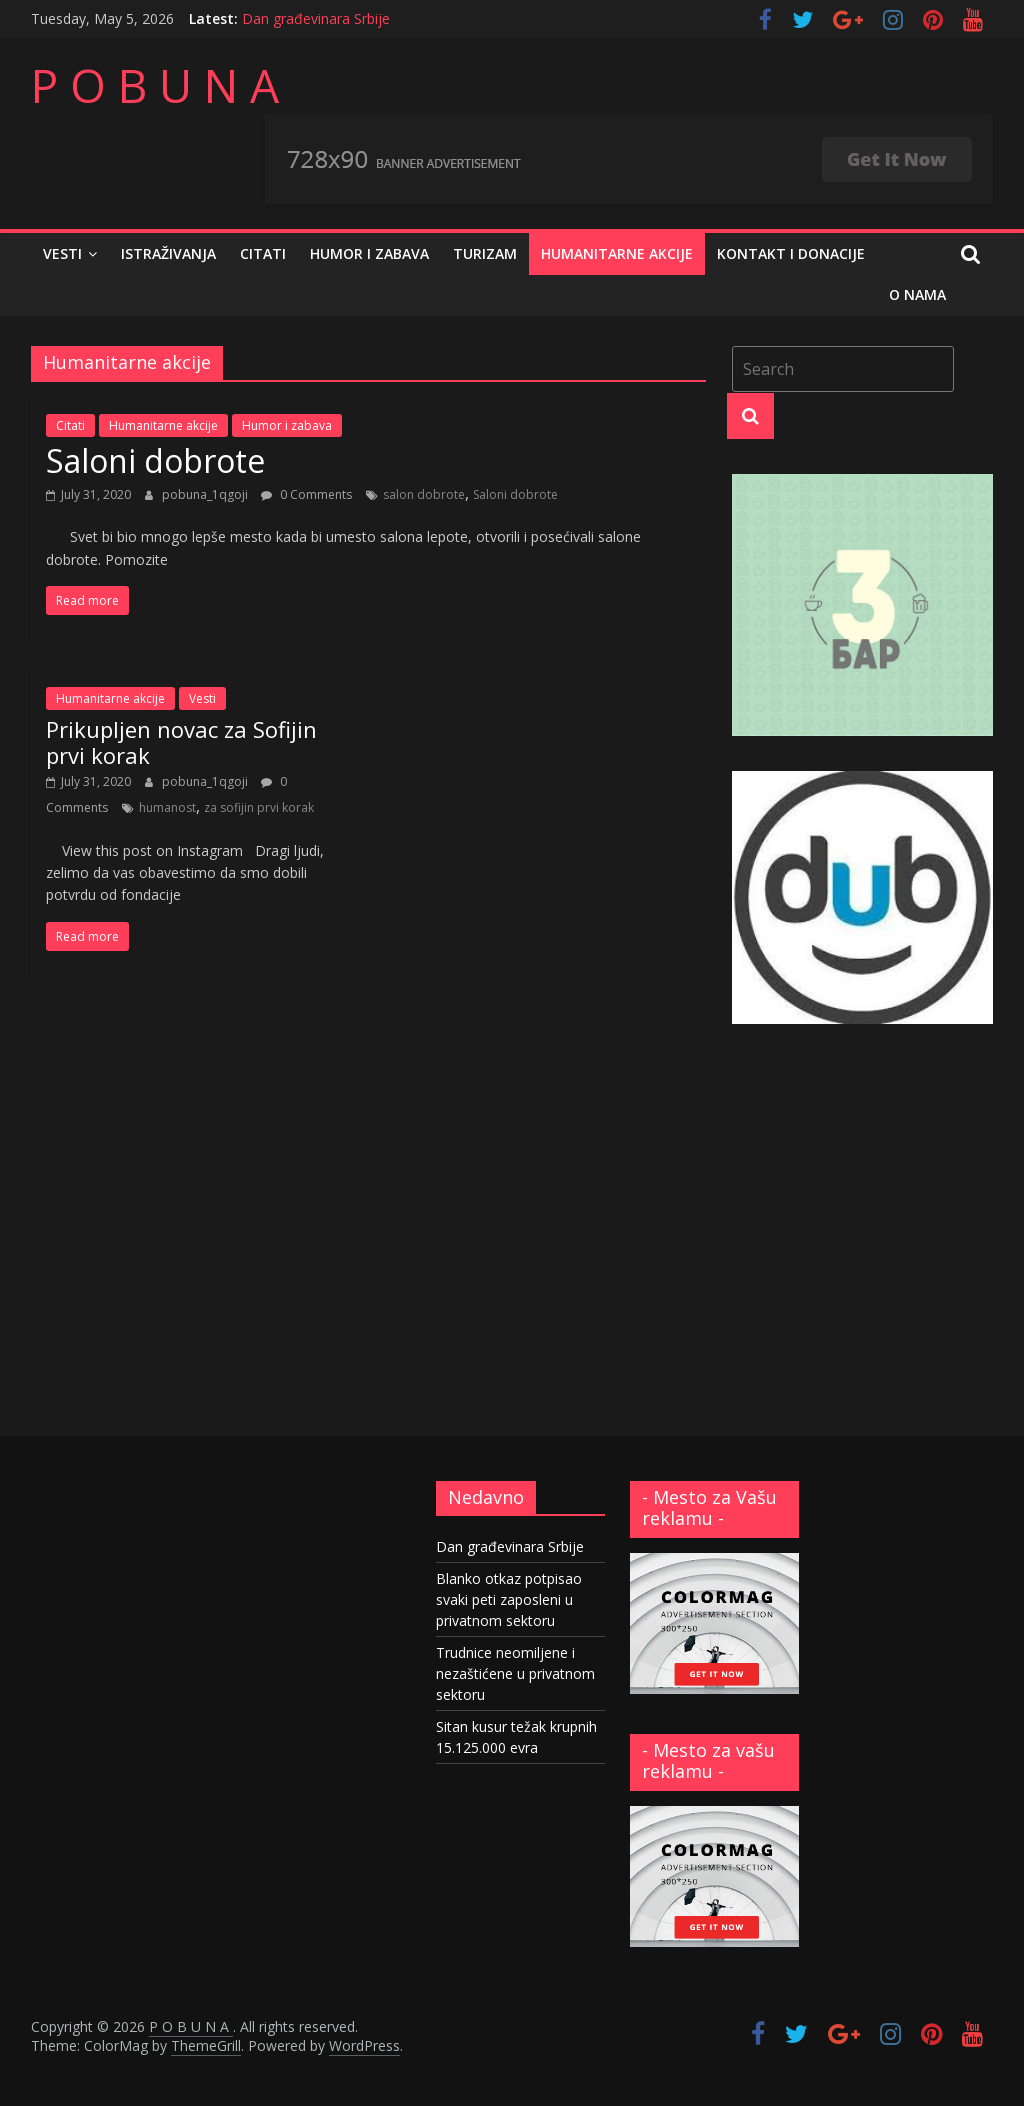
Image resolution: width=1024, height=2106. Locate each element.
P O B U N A (155, 85)
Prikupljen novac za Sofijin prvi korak (181, 742)
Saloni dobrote (155, 460)
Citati (263, 253)
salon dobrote (424, 494)
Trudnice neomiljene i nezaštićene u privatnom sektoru (515, 1673)
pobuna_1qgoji (206, 494)
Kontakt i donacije (791, 253)
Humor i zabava (369, 253)
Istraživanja (168, 253)
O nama (917, 294)
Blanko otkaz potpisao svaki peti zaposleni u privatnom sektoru (509, 1599)
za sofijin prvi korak (259, 807)
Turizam (485, 253)
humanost (167, 807)
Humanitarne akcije (617, 253)
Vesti (62, 253)
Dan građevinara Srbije (316, 18)
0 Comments (306, 494)
